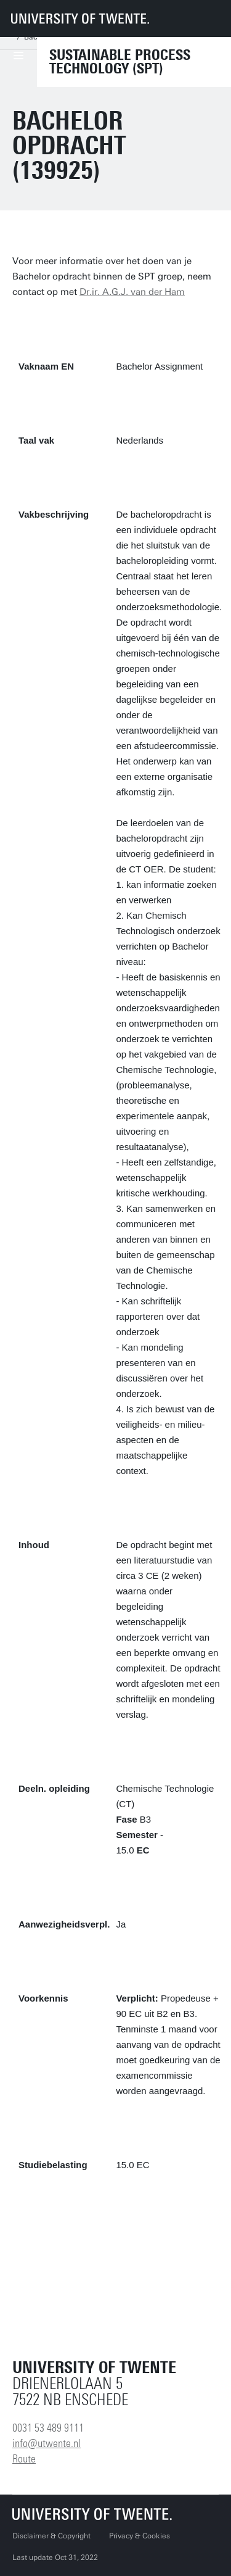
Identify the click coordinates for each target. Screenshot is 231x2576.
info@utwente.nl (46, 2443)
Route (24, 2459)
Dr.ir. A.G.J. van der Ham (132, 291)
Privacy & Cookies (139, 2536)
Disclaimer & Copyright (51, 2536)
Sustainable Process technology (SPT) (119, 61)
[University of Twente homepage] (80, 18)
